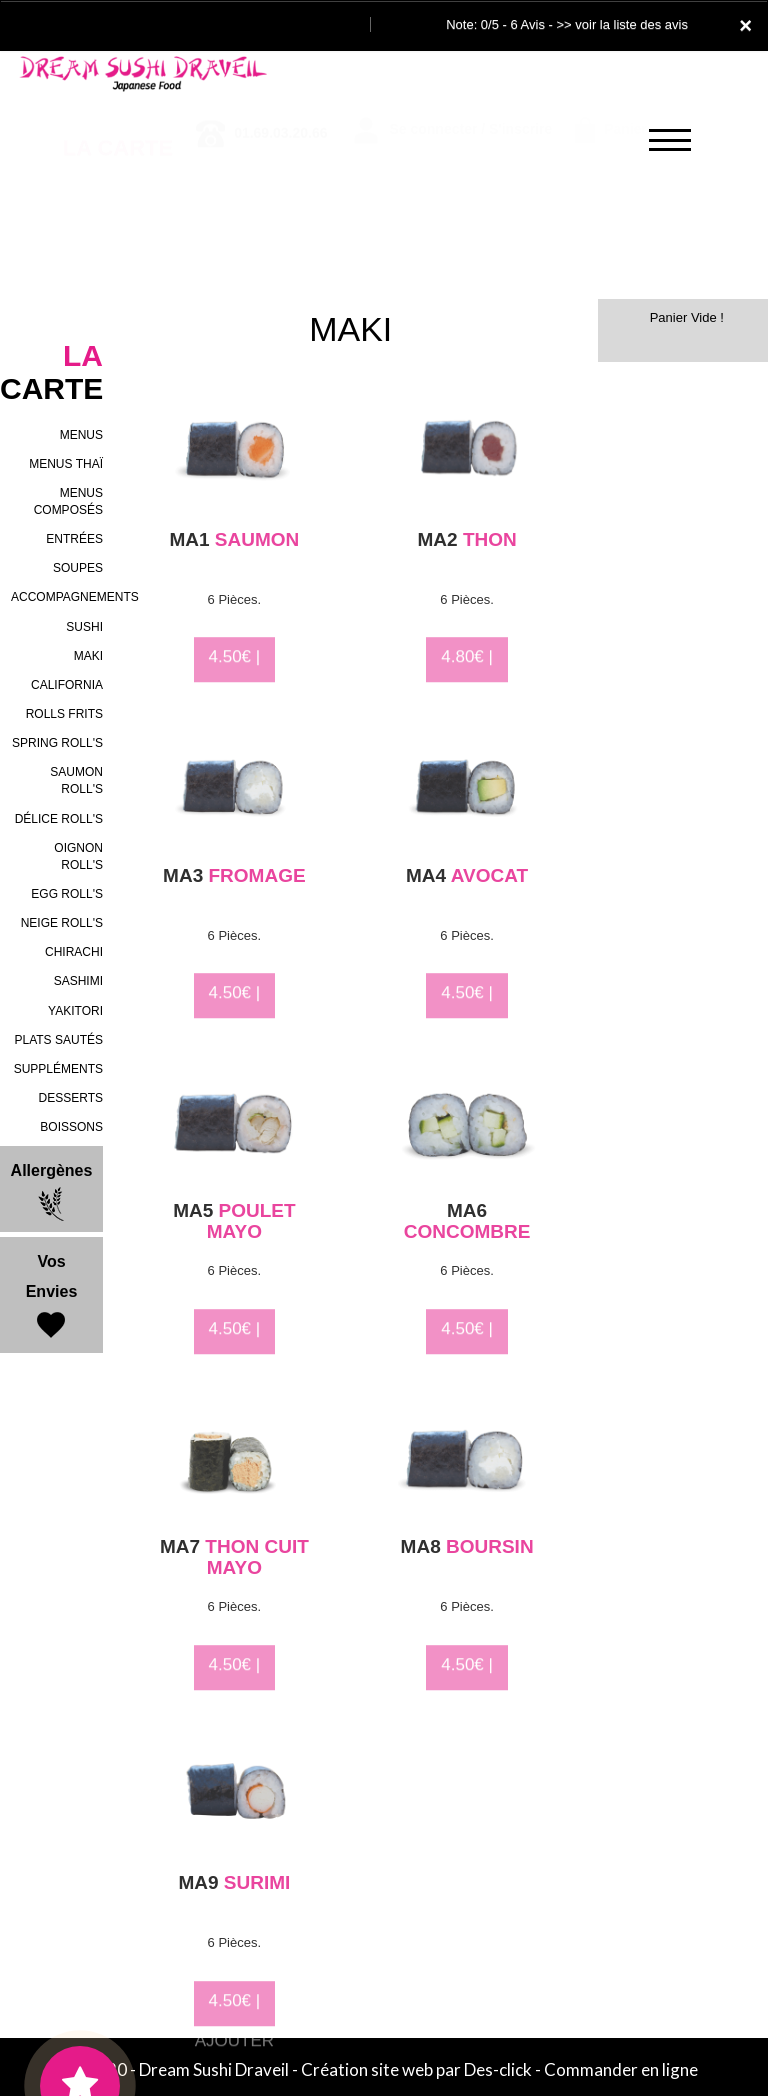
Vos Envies (52, 1298)
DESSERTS (71, 1098)
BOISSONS (71, 1127)
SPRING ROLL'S (57, 743)
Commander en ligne (621, 2069)
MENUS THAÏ (66, 464)
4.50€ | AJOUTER (234, 684)
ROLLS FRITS (64, 714)
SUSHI (84, 627)
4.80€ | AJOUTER (466, 684)
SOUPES (78, 568)
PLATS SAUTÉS (59, 1040)
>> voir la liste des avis (622, 24)
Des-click (498, 2069)
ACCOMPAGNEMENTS (75, 597)
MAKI (88, 656)
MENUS (81, 435)
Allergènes (52, 1192)
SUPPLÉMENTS (58, 1069)
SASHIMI (78, 981)
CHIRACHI (74, 952)
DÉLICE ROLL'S (59, 819)
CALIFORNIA (67, 685)
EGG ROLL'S (67, 894)
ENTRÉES (74, 539)
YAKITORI (75, 1011)
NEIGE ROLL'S (62, 923)
